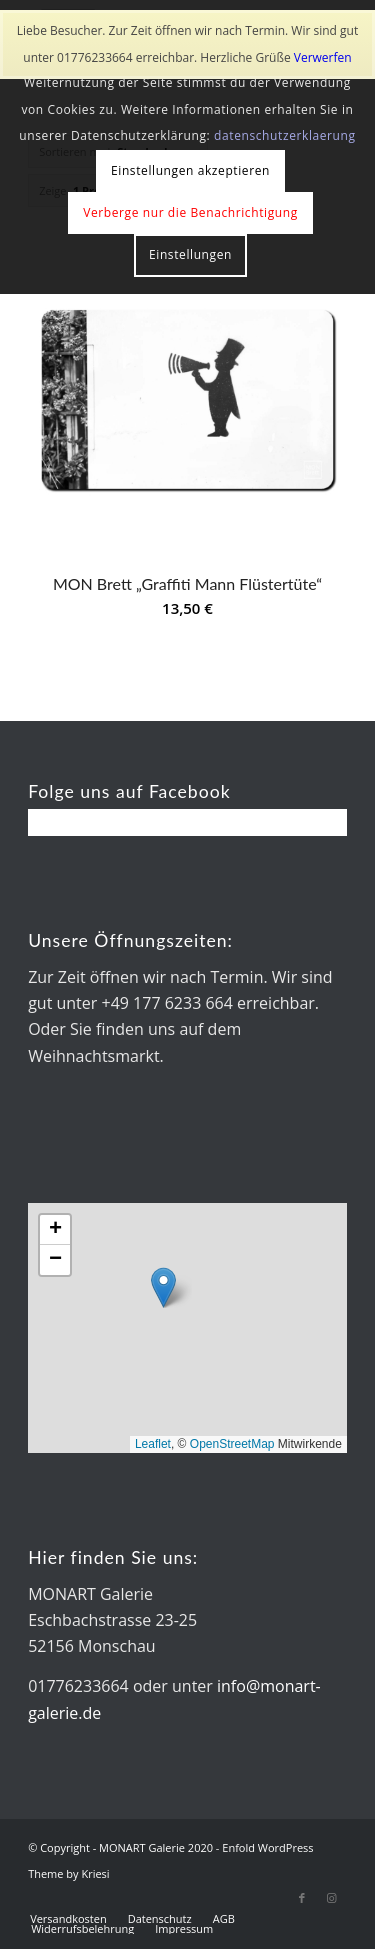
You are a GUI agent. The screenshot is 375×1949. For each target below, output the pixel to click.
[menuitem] (68, 1919)
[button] (163, 1287)
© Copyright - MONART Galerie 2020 (120, 1847)
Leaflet (153, 1444)
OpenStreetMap (232, 1444)
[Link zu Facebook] (302, 1898)
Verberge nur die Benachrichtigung (190, 212)
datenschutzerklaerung (285, 135)
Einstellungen (190, 254)
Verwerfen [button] (323, 57)
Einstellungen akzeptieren (190, 170)
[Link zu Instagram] (332, 1898)
